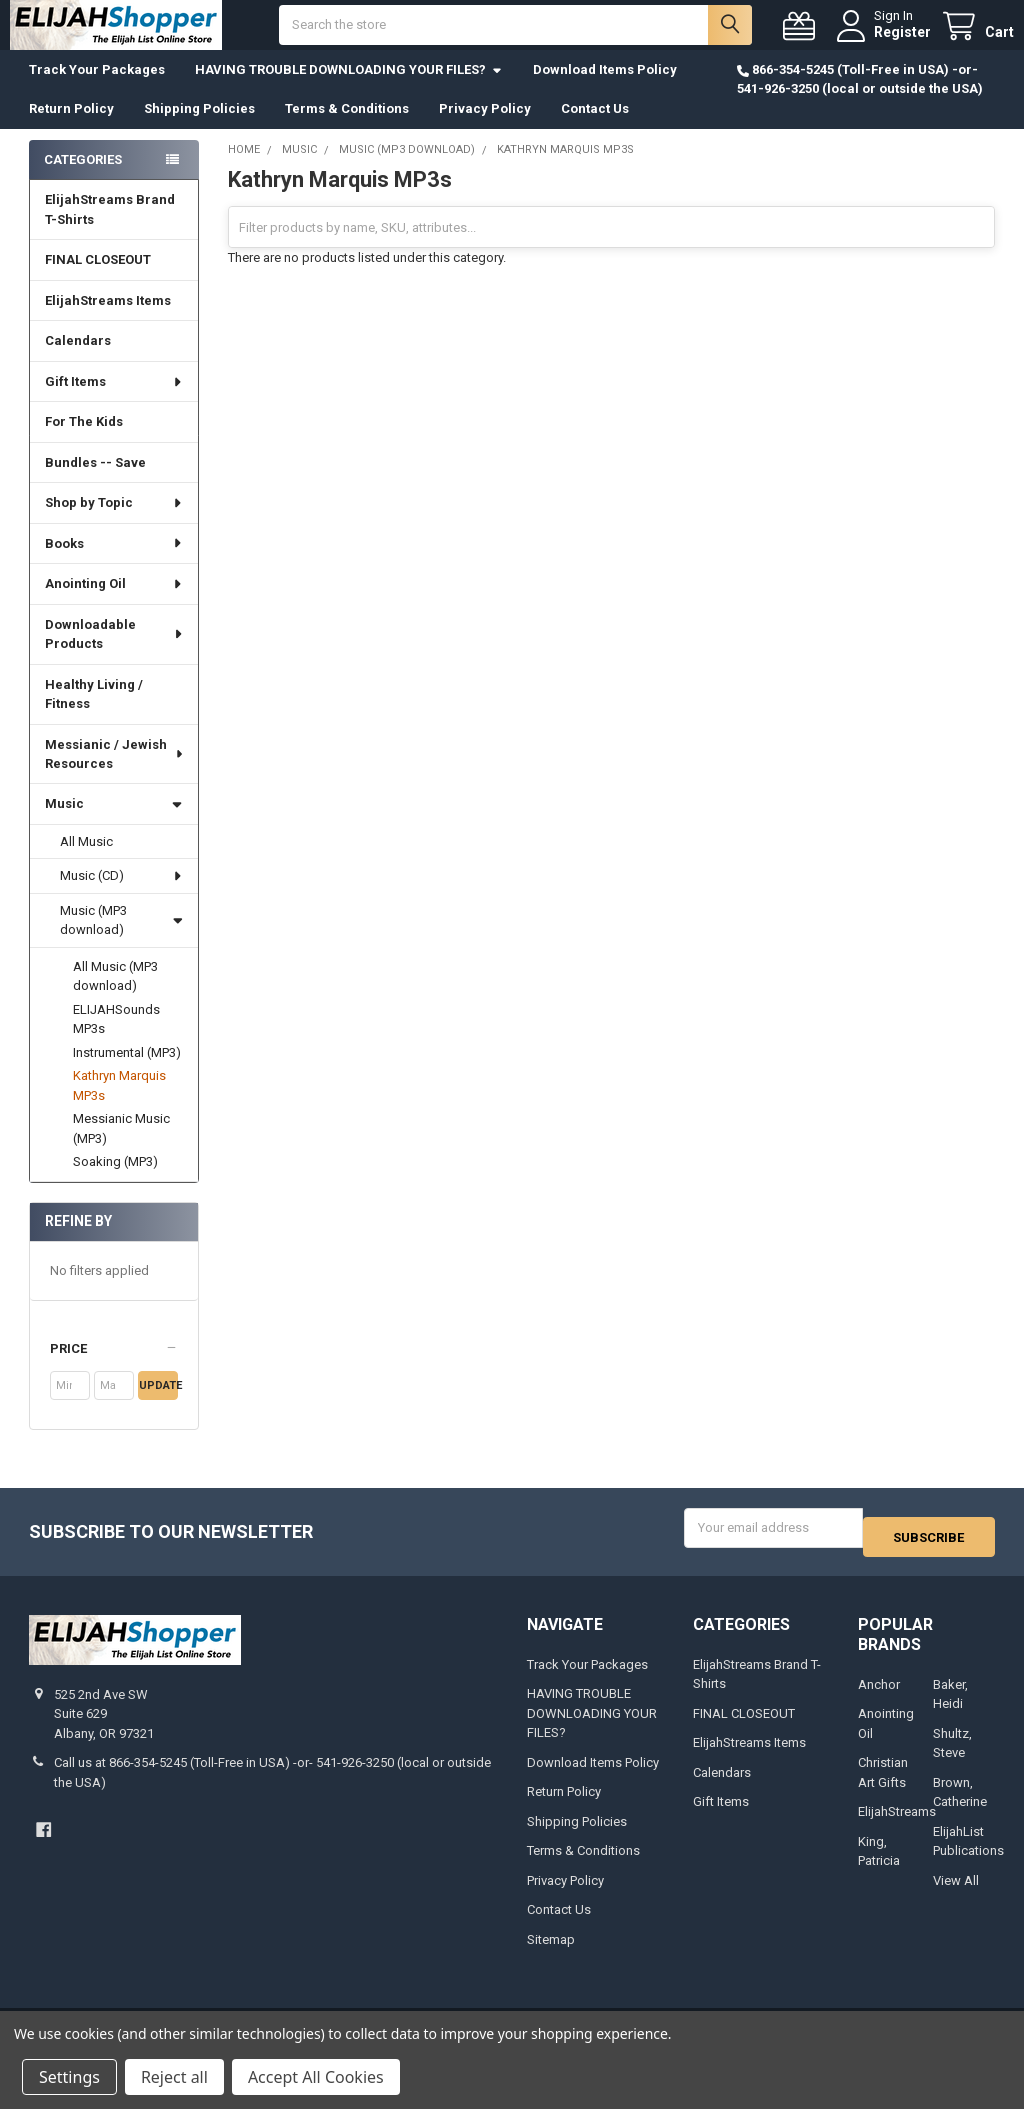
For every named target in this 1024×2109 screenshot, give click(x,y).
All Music (86, 861)
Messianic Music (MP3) (121, 1148)
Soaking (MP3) (115, 1181)
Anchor (879, 1695)
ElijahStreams (897, 1822)
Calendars (78, 360)
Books (114, 563)
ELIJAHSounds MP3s (116, 1039)
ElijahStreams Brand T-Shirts (110, 229)
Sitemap (551, 1950)
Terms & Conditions (347, 128)
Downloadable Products (115, 654)
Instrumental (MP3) (127, 1072)
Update (158, 1405)
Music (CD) (122, 895)
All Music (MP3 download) (115, 996)
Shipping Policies (199, 128)
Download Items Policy (605, 89)
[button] (114, 1369)
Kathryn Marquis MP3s (119, 1105)
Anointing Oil (114, 603)
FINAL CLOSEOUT (98, 279)
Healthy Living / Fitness (94, 714)
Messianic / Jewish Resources (115, 773)
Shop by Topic (114, 522)
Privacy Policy (485, 128)
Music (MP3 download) (121, 940)
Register (883, 42)
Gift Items (114, 401)
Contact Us (595, 128)
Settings (69, 2077)
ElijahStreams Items (108, 320)
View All (956, 1891)
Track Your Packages (97, 89)
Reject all (174, 2077)
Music (113, 823)
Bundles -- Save (95, 482)
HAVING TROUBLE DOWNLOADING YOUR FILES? (349, 89)
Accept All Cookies (316, 2077)
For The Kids (84, 441)
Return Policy (71, 128)
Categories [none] (83, 179)
